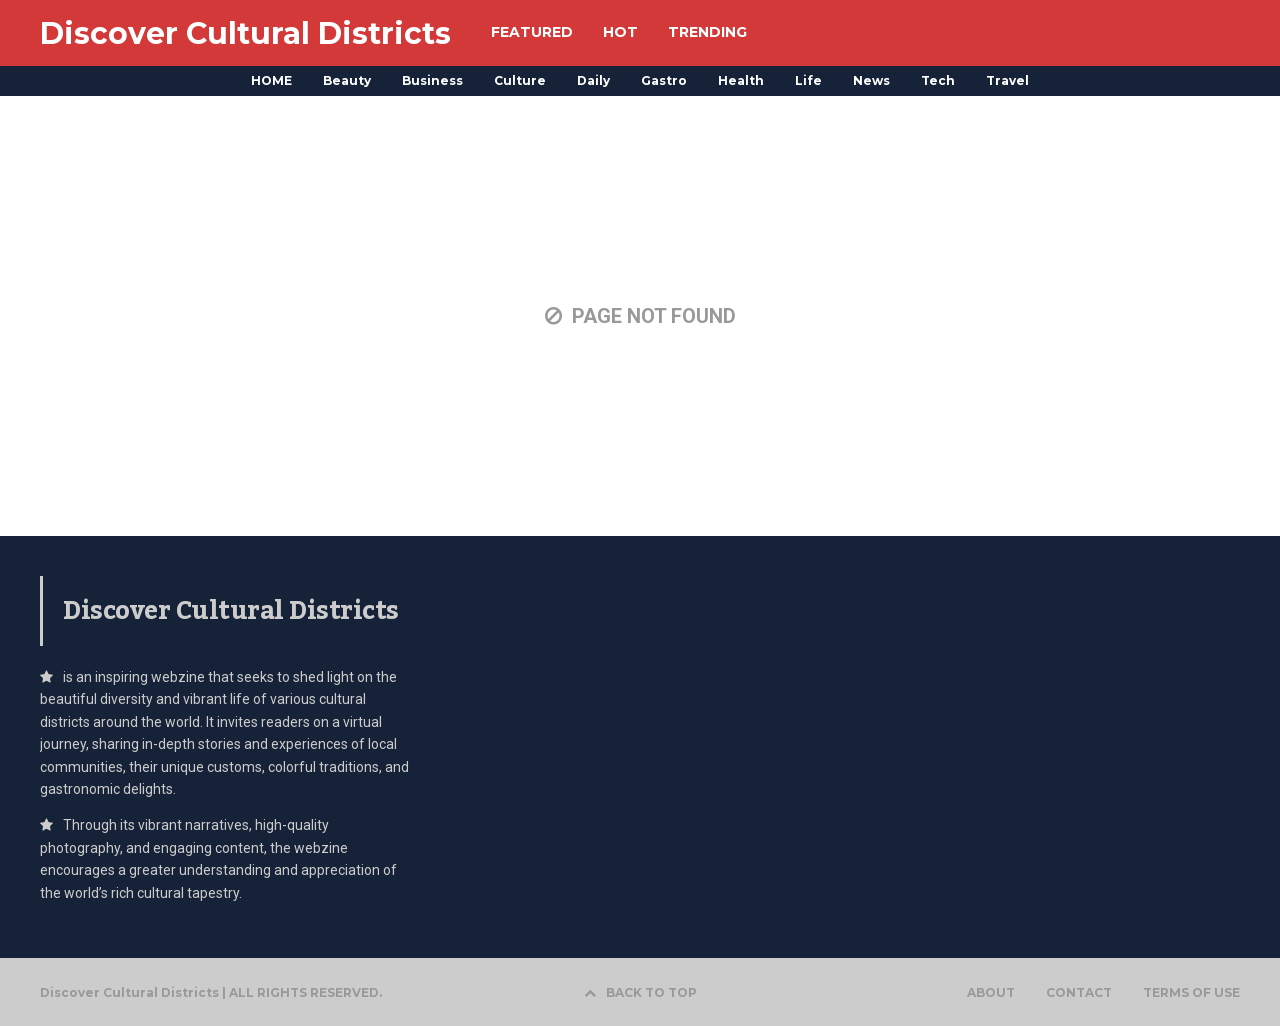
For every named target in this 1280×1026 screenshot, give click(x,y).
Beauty (347, 80)
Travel (1007, 80)
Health (741, 80)
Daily (593, 80)
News (871, 80)
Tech (938, 80)
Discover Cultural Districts (245, 33)
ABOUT (991, 993)
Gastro (664, 80)
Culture (520, 80)
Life (808, 80)
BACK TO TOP (640, 992)
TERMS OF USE (1191, 993)
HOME (271, 80)
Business (432, 80)
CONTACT (1079, 993)
